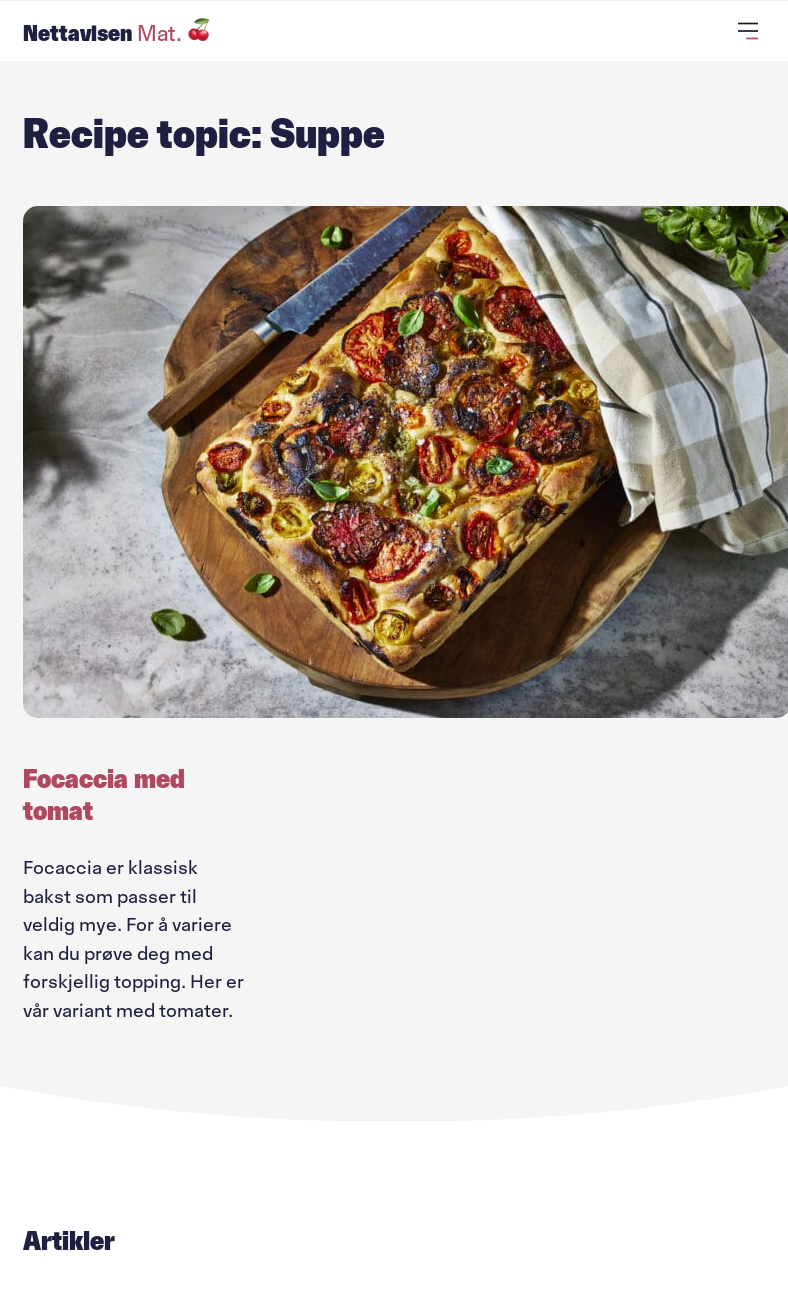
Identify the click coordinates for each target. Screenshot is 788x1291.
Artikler (69, 1241)
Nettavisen (117, 33)
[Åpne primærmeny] (751, 31)
